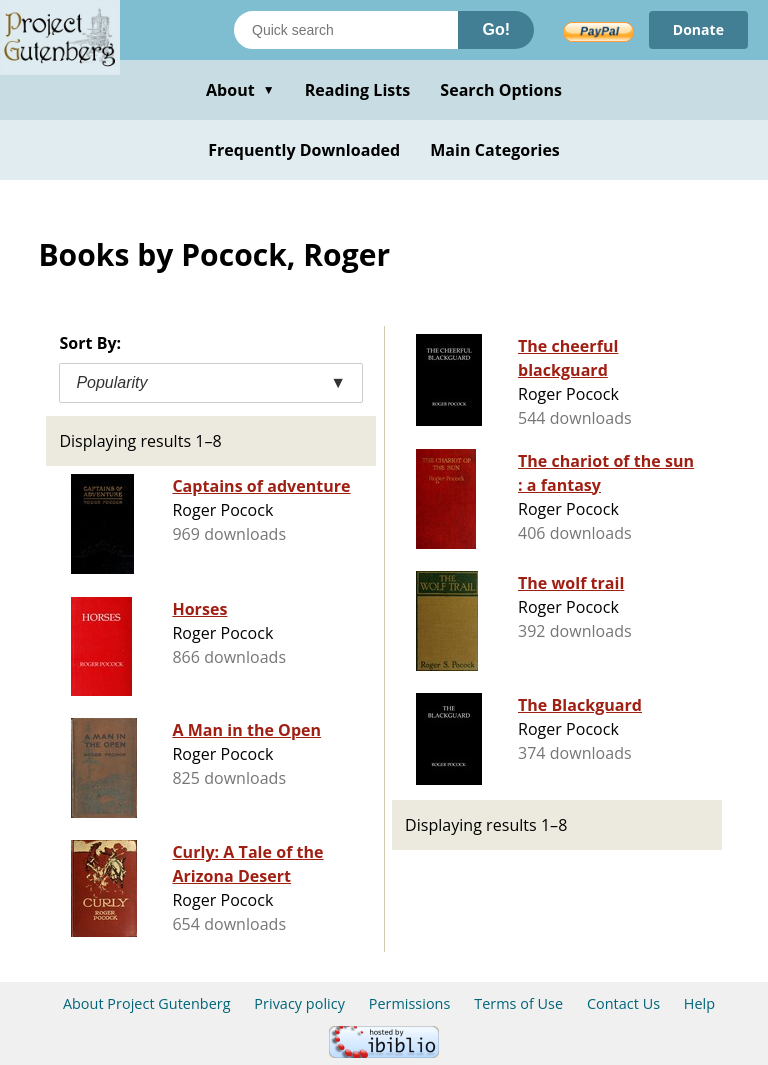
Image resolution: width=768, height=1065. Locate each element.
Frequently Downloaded (304, 150)
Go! (496, 29)
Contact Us (623, 1003)
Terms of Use (518, 1003)
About (240, 90)
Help (699, 1003)
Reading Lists (358, 90)
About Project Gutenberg (147, 1003)
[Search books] (346, 30)
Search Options (501, 90)
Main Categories (495, 150)
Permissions (410, 1003)
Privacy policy (299, 1003)
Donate (698, 29)
